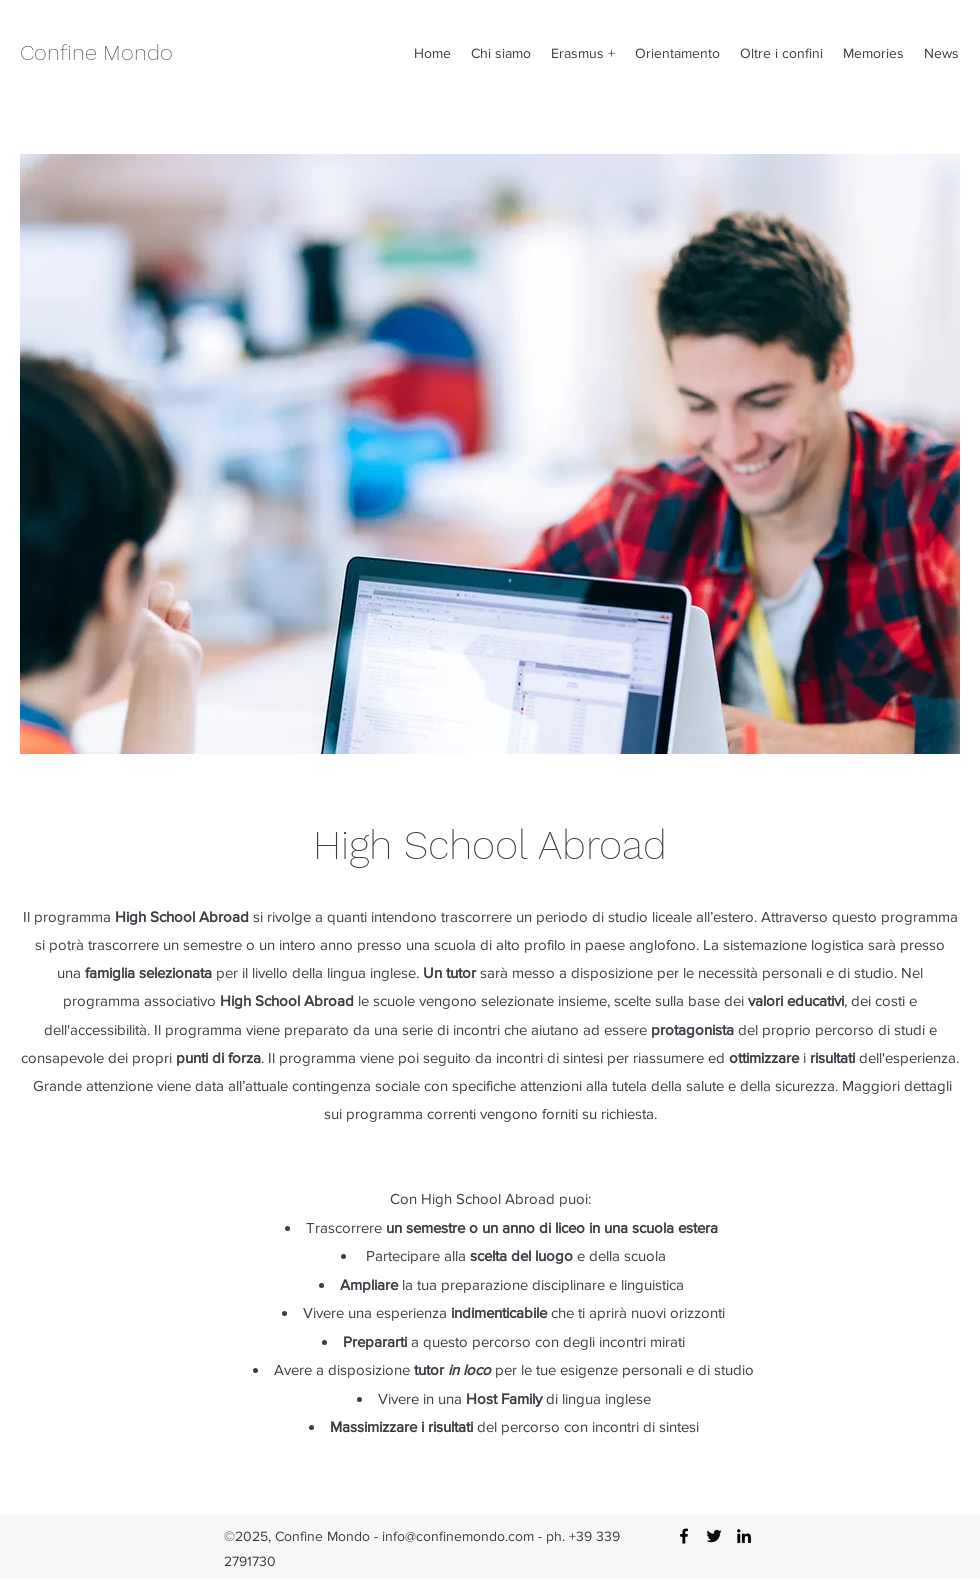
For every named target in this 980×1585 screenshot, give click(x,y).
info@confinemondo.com (458, 1536)
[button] (501, 53)
